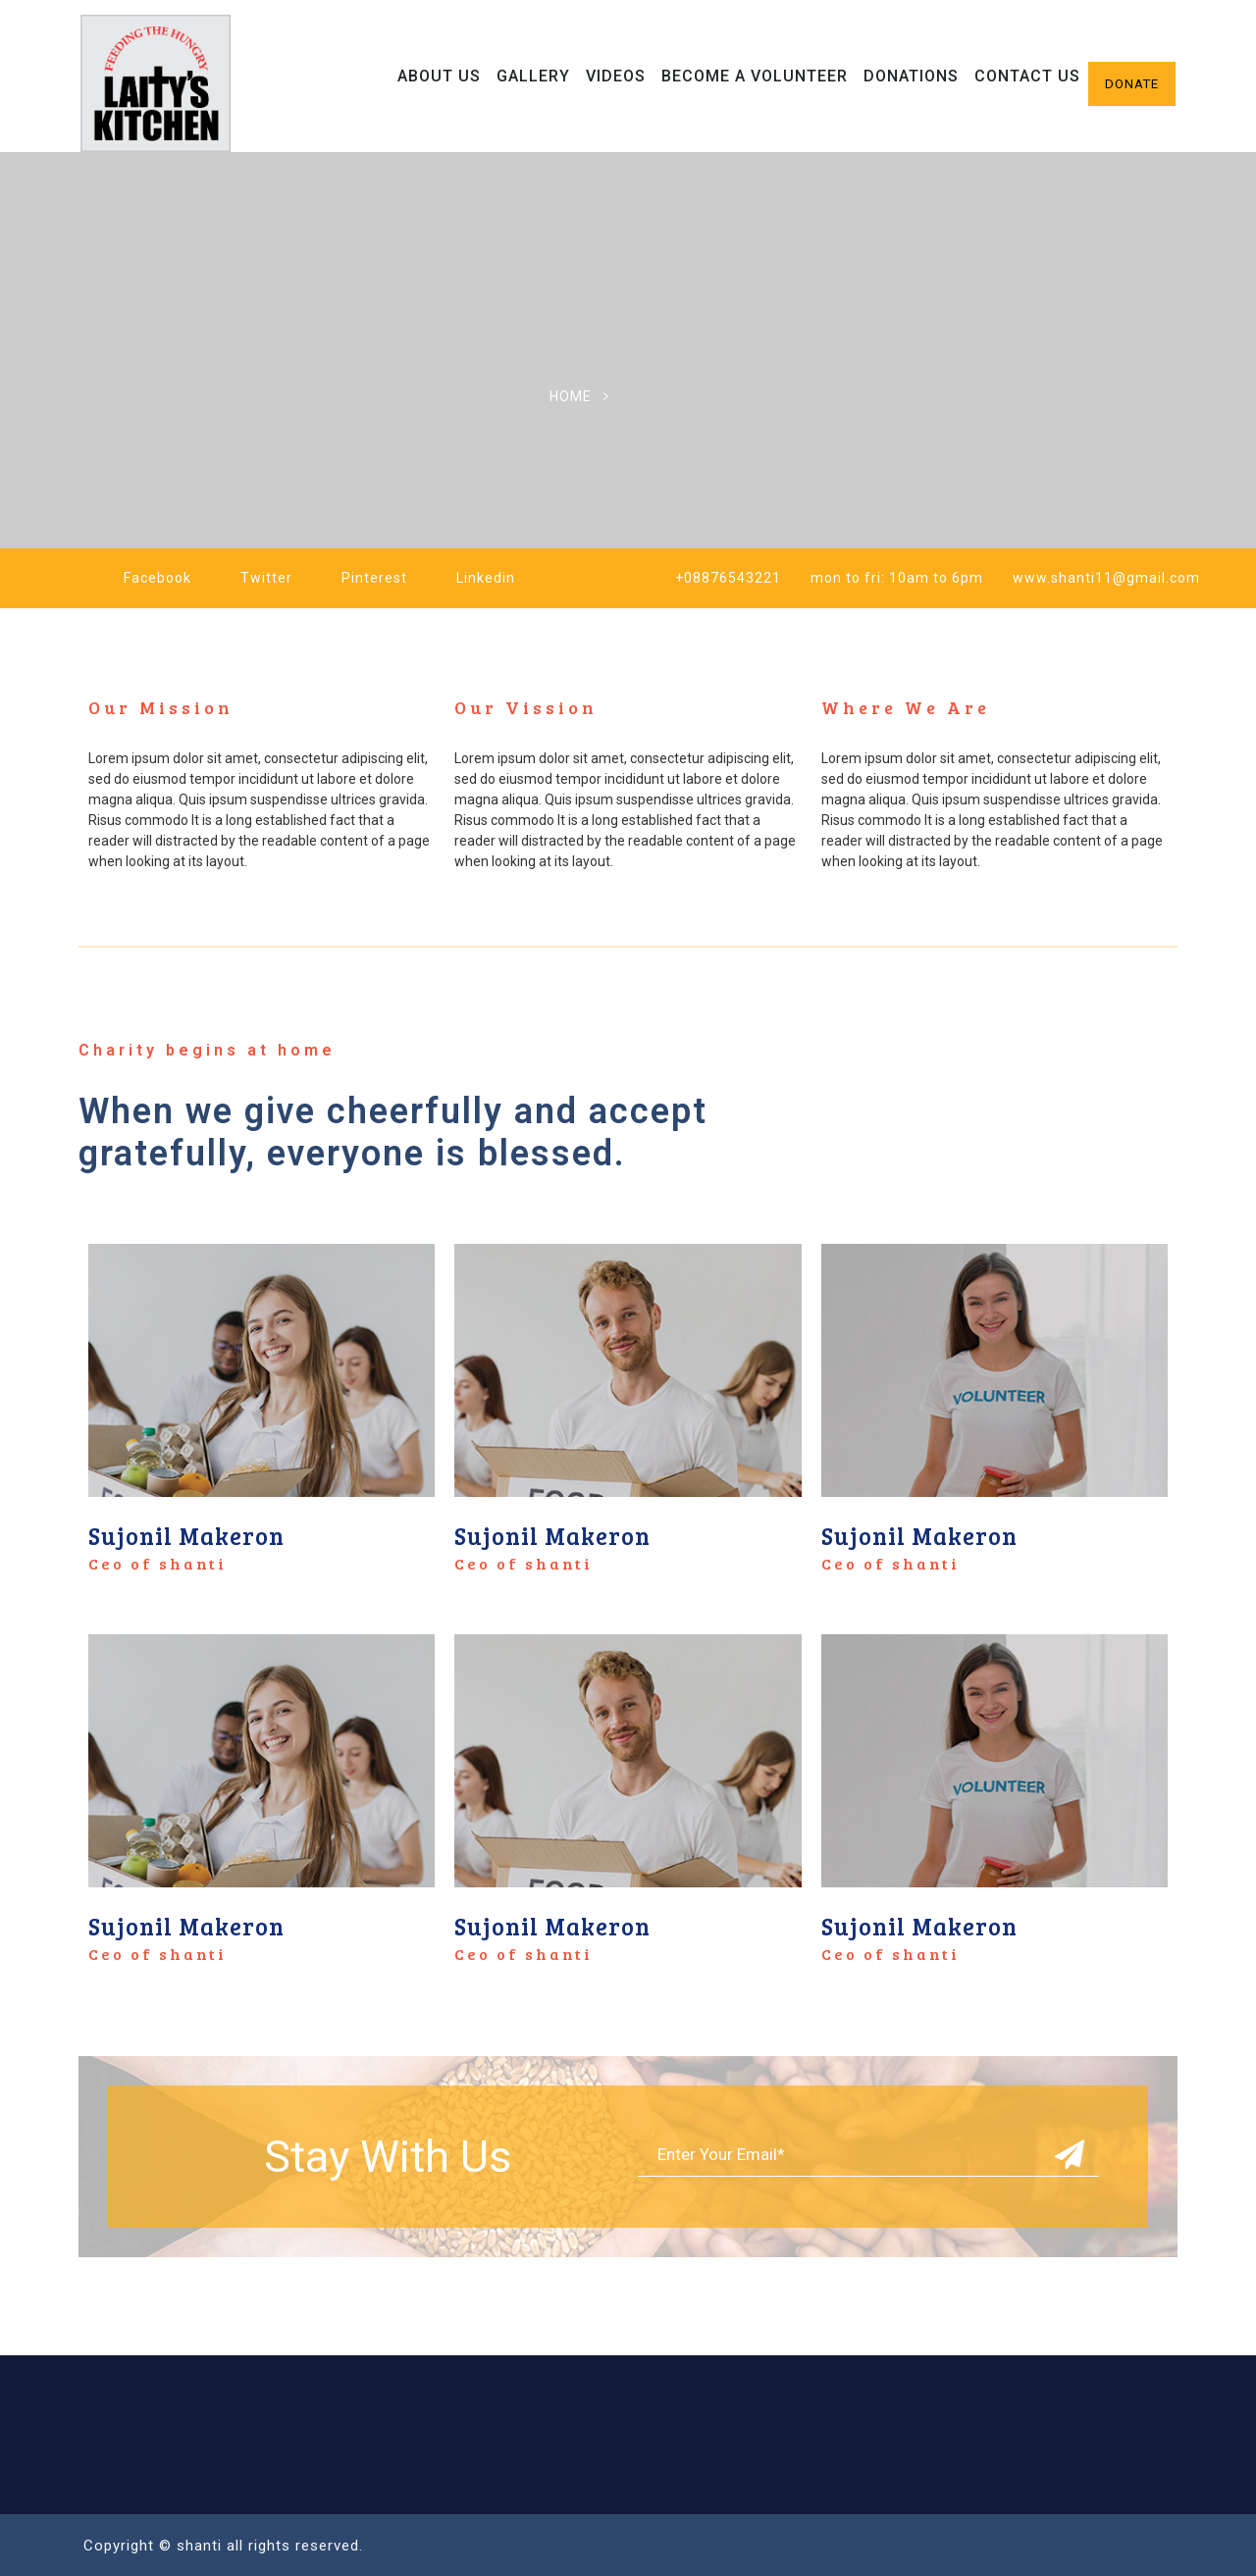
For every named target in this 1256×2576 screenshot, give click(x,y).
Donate (1132, 84)
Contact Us (1027, 76)
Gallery (533, 76)
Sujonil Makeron (186, 1536)
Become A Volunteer (754, 76)
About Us (439, 76)
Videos (616, 76)
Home (571, 396)
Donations (911, 76)
